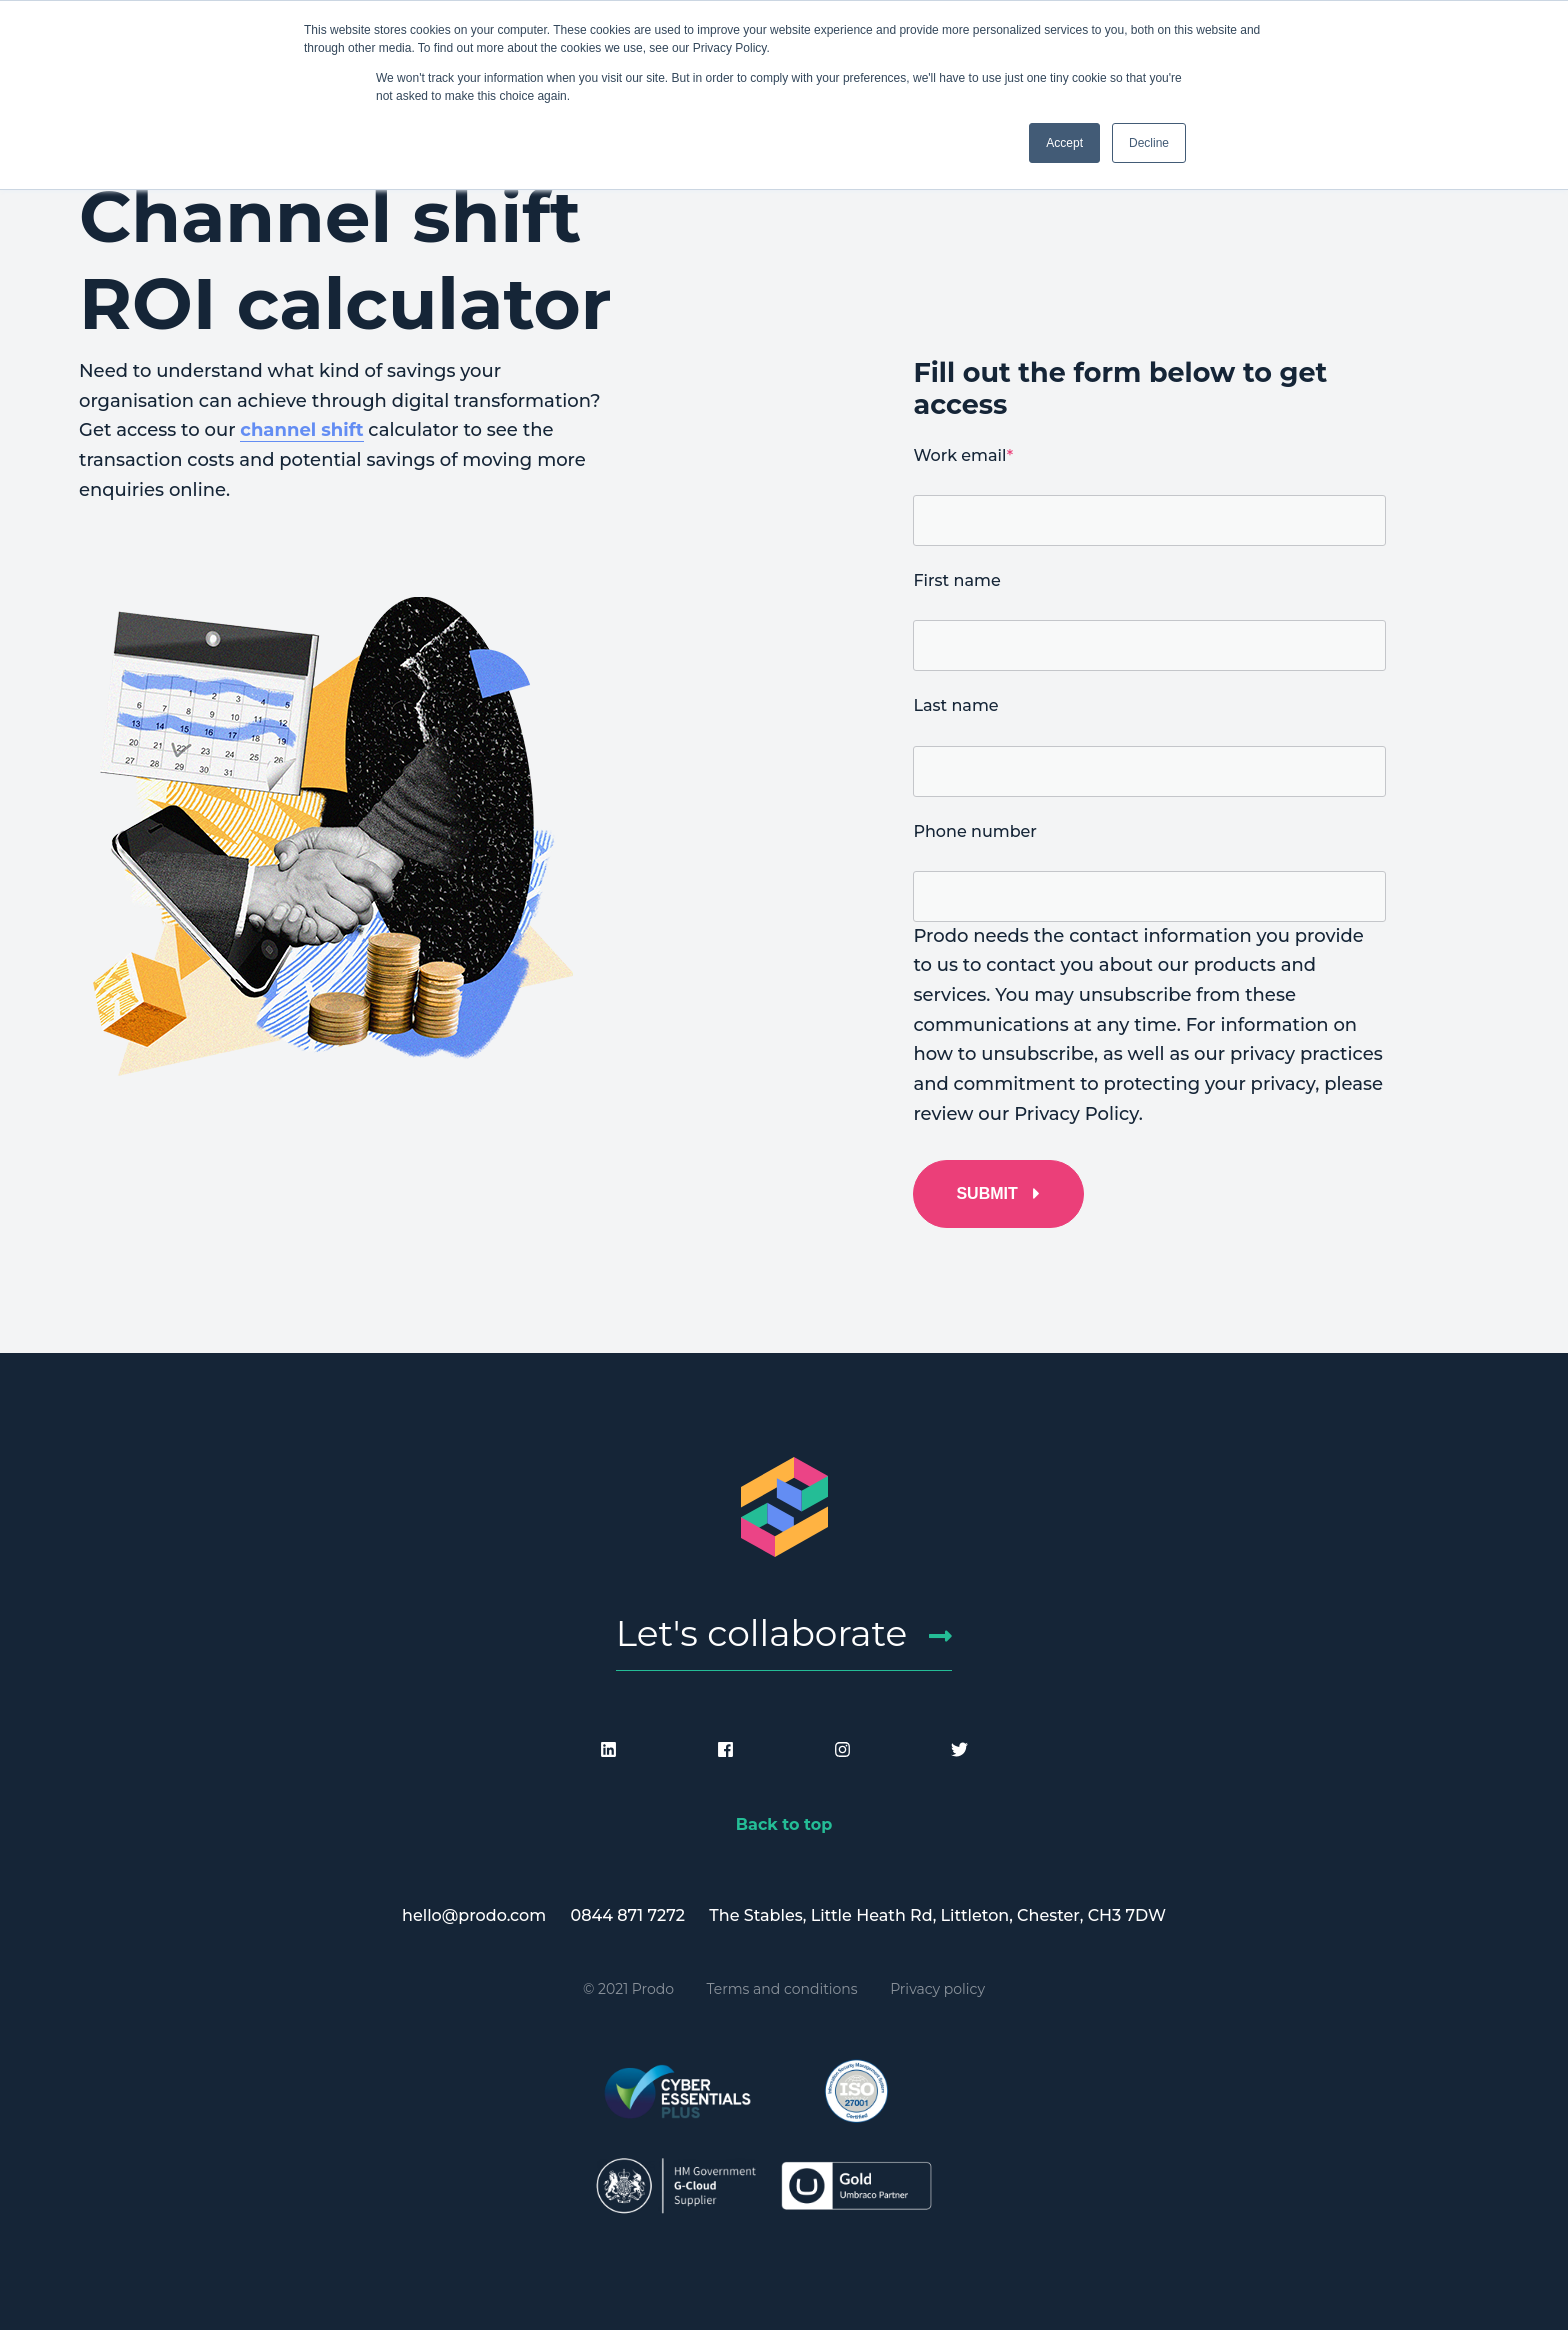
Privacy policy (937, 1989)
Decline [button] (1149, 143)
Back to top (784, 1824)
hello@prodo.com (474, 1915)
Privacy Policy (1076, 1114)
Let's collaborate (762, 1633)
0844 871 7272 (628, 1915)
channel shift (301, 430)
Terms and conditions (782, 1989)
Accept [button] (1064, 143)
